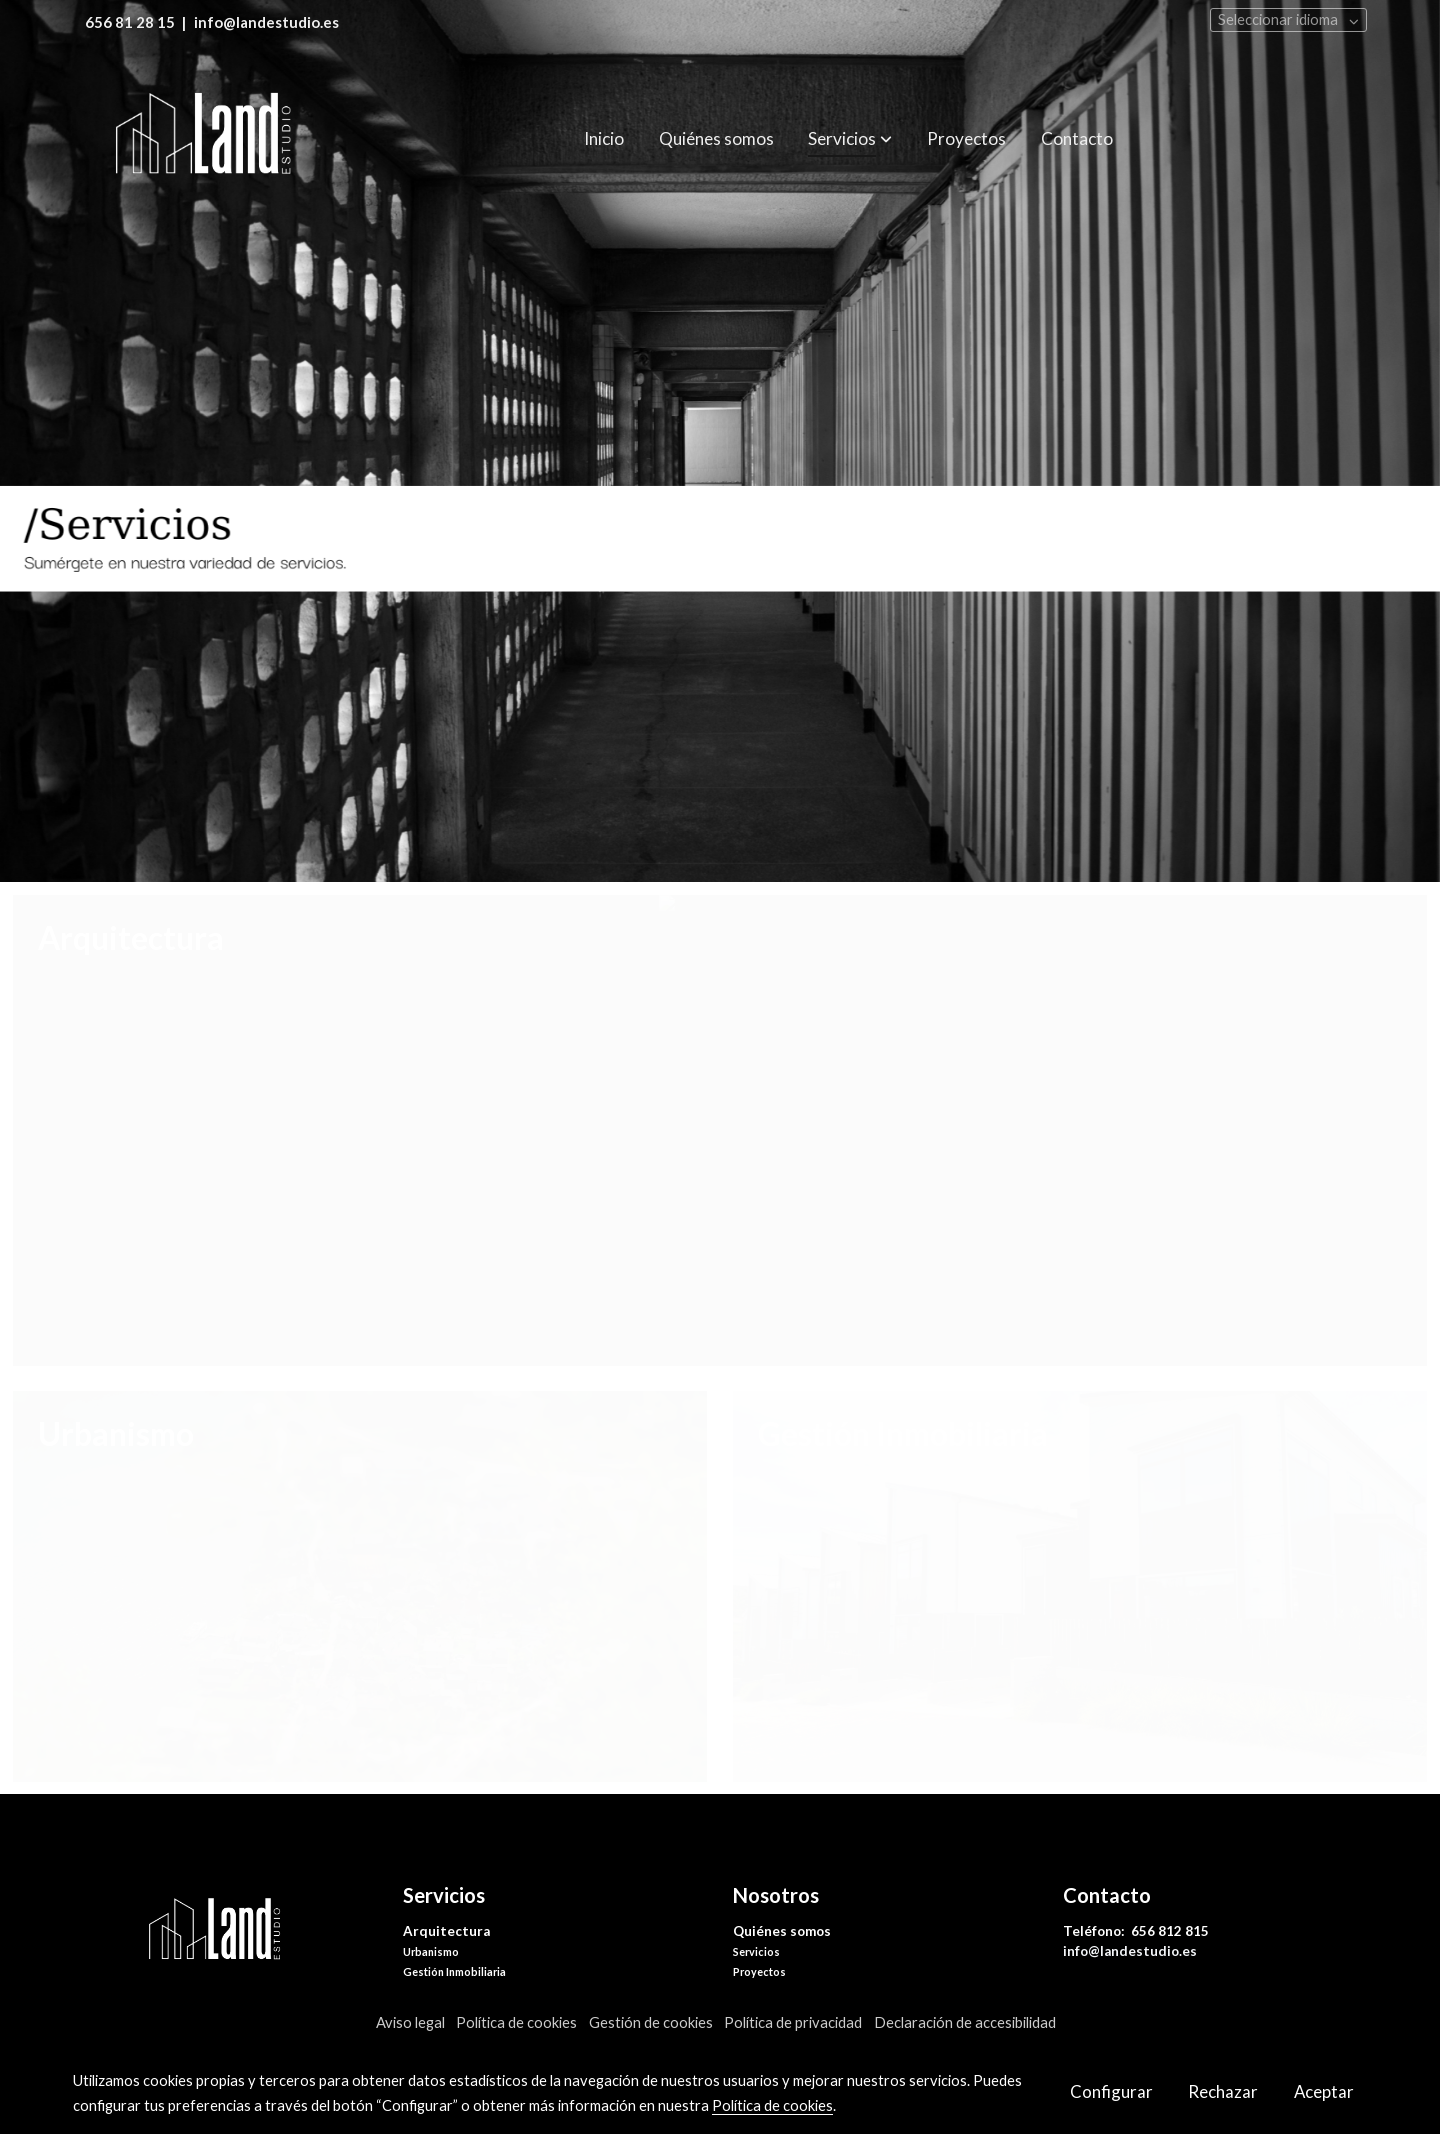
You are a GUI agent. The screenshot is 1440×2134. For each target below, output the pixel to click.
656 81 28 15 (130, 22)
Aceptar (1324, 2091)
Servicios (756, 1951)
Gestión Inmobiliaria (454, 1971)
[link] (201, 139)
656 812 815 (1171, 1931)
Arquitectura (446, 1931)
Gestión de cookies (651, 2022)
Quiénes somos (782, 1931)
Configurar (1111, 2091)
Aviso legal (410, 2022)
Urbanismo (431, 1951)
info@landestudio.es (1130, 1951)
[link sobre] (225, 1932)
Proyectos (759, 1971)
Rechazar (1223, 2091)
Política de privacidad (793, 2022)
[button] (851, 139)
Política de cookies (516, 2022)
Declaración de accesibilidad (965, 2022)
